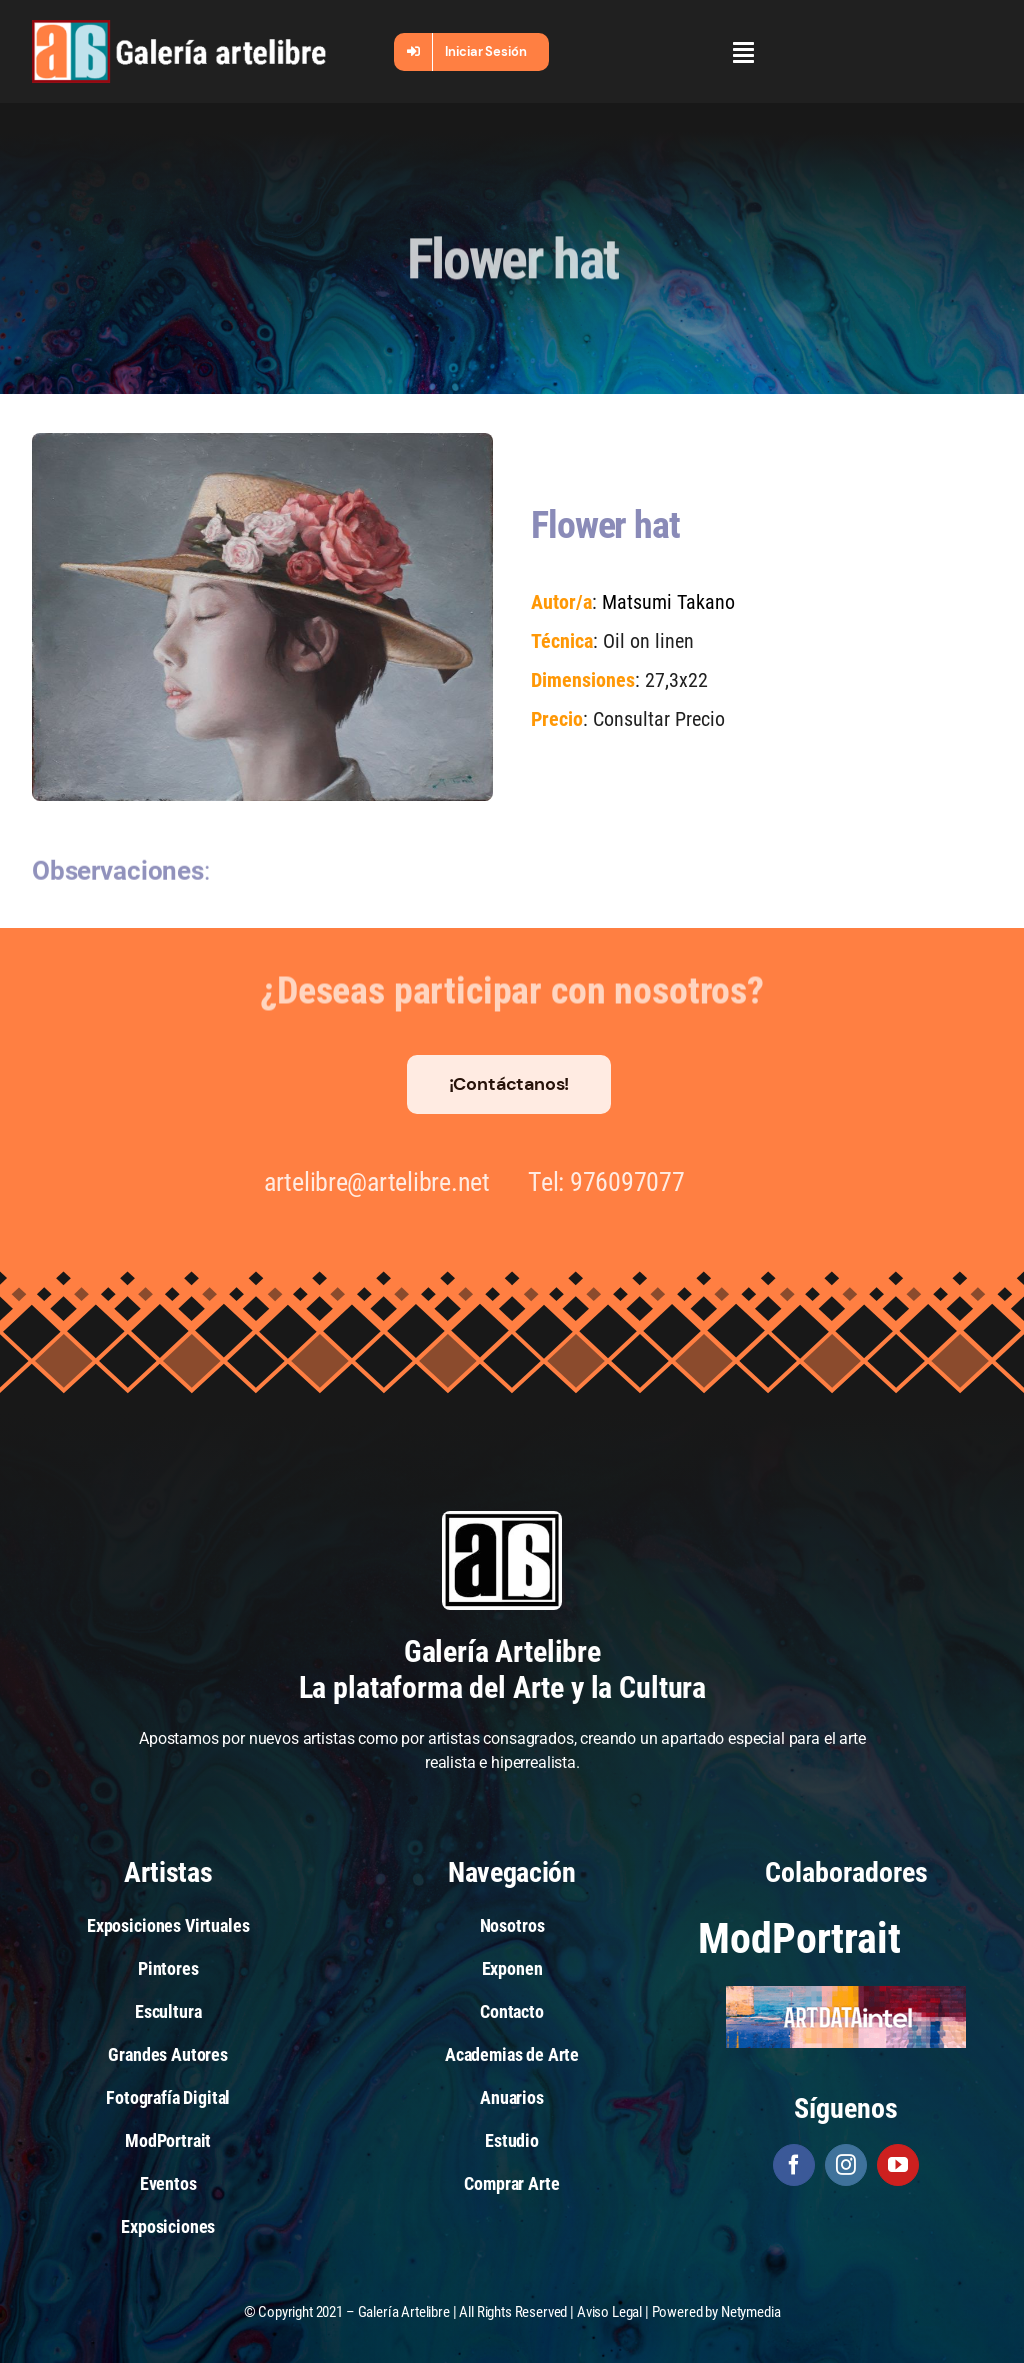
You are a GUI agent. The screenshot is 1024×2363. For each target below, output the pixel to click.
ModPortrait (799, 1938)
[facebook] (794, 2165)
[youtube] (898, 2165)
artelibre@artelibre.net (366, 1182)
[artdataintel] (846, 1993)
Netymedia (751, 2312)
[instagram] (846, 2165)
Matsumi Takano (667, 602)
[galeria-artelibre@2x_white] (179, 27)
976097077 (617, 1182)
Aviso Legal (609, 2312)
